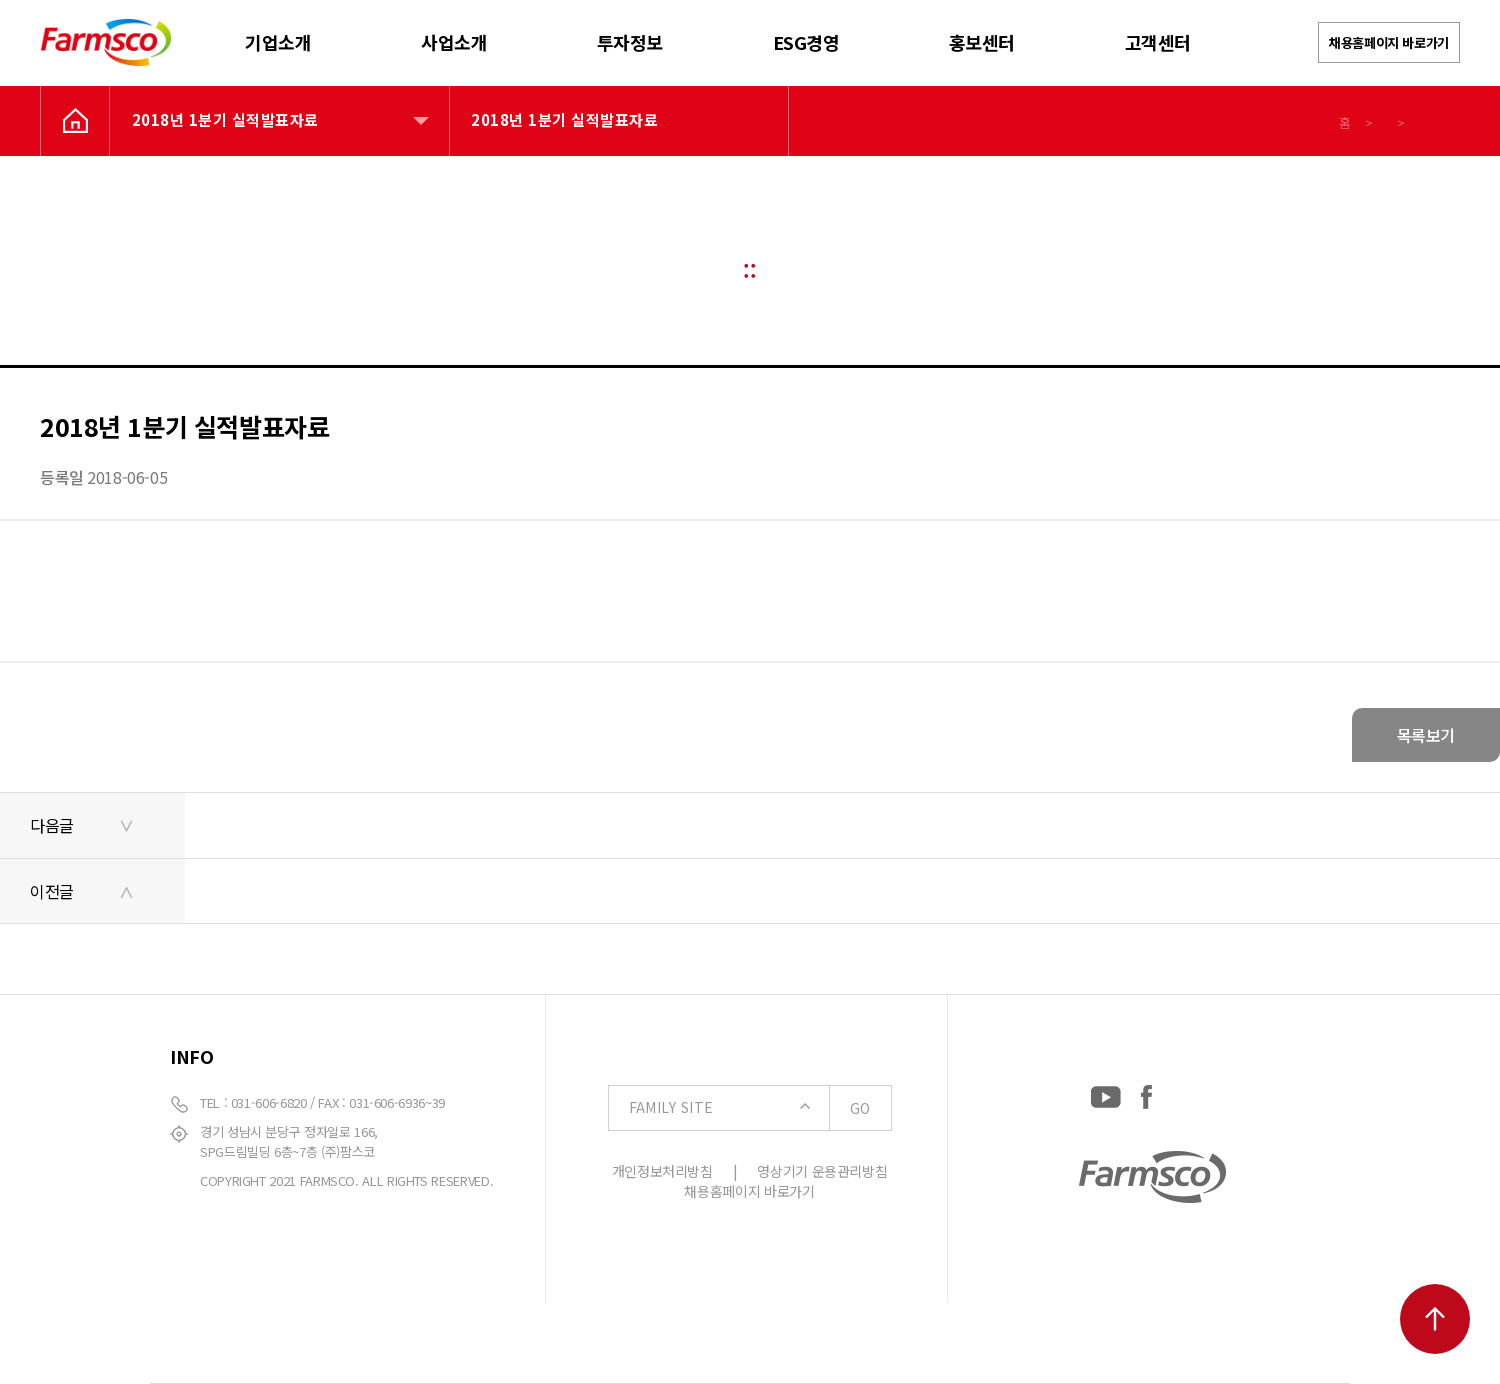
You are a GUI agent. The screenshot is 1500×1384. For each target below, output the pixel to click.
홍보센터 (982, 42)
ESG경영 (806, 42)
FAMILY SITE (760, 1108)
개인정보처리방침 (662, 1171)
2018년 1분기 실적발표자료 (225, 119)
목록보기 (1426, 735)
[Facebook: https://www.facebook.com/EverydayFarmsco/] (1146, 1092)
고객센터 (1158, 42)
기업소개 (278, 42)
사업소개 (454, 42)
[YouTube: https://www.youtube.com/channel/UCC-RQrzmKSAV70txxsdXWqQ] (1106, 1092)
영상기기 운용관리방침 (822, 1171)
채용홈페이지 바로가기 (1389, 42)
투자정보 (630, 42)
